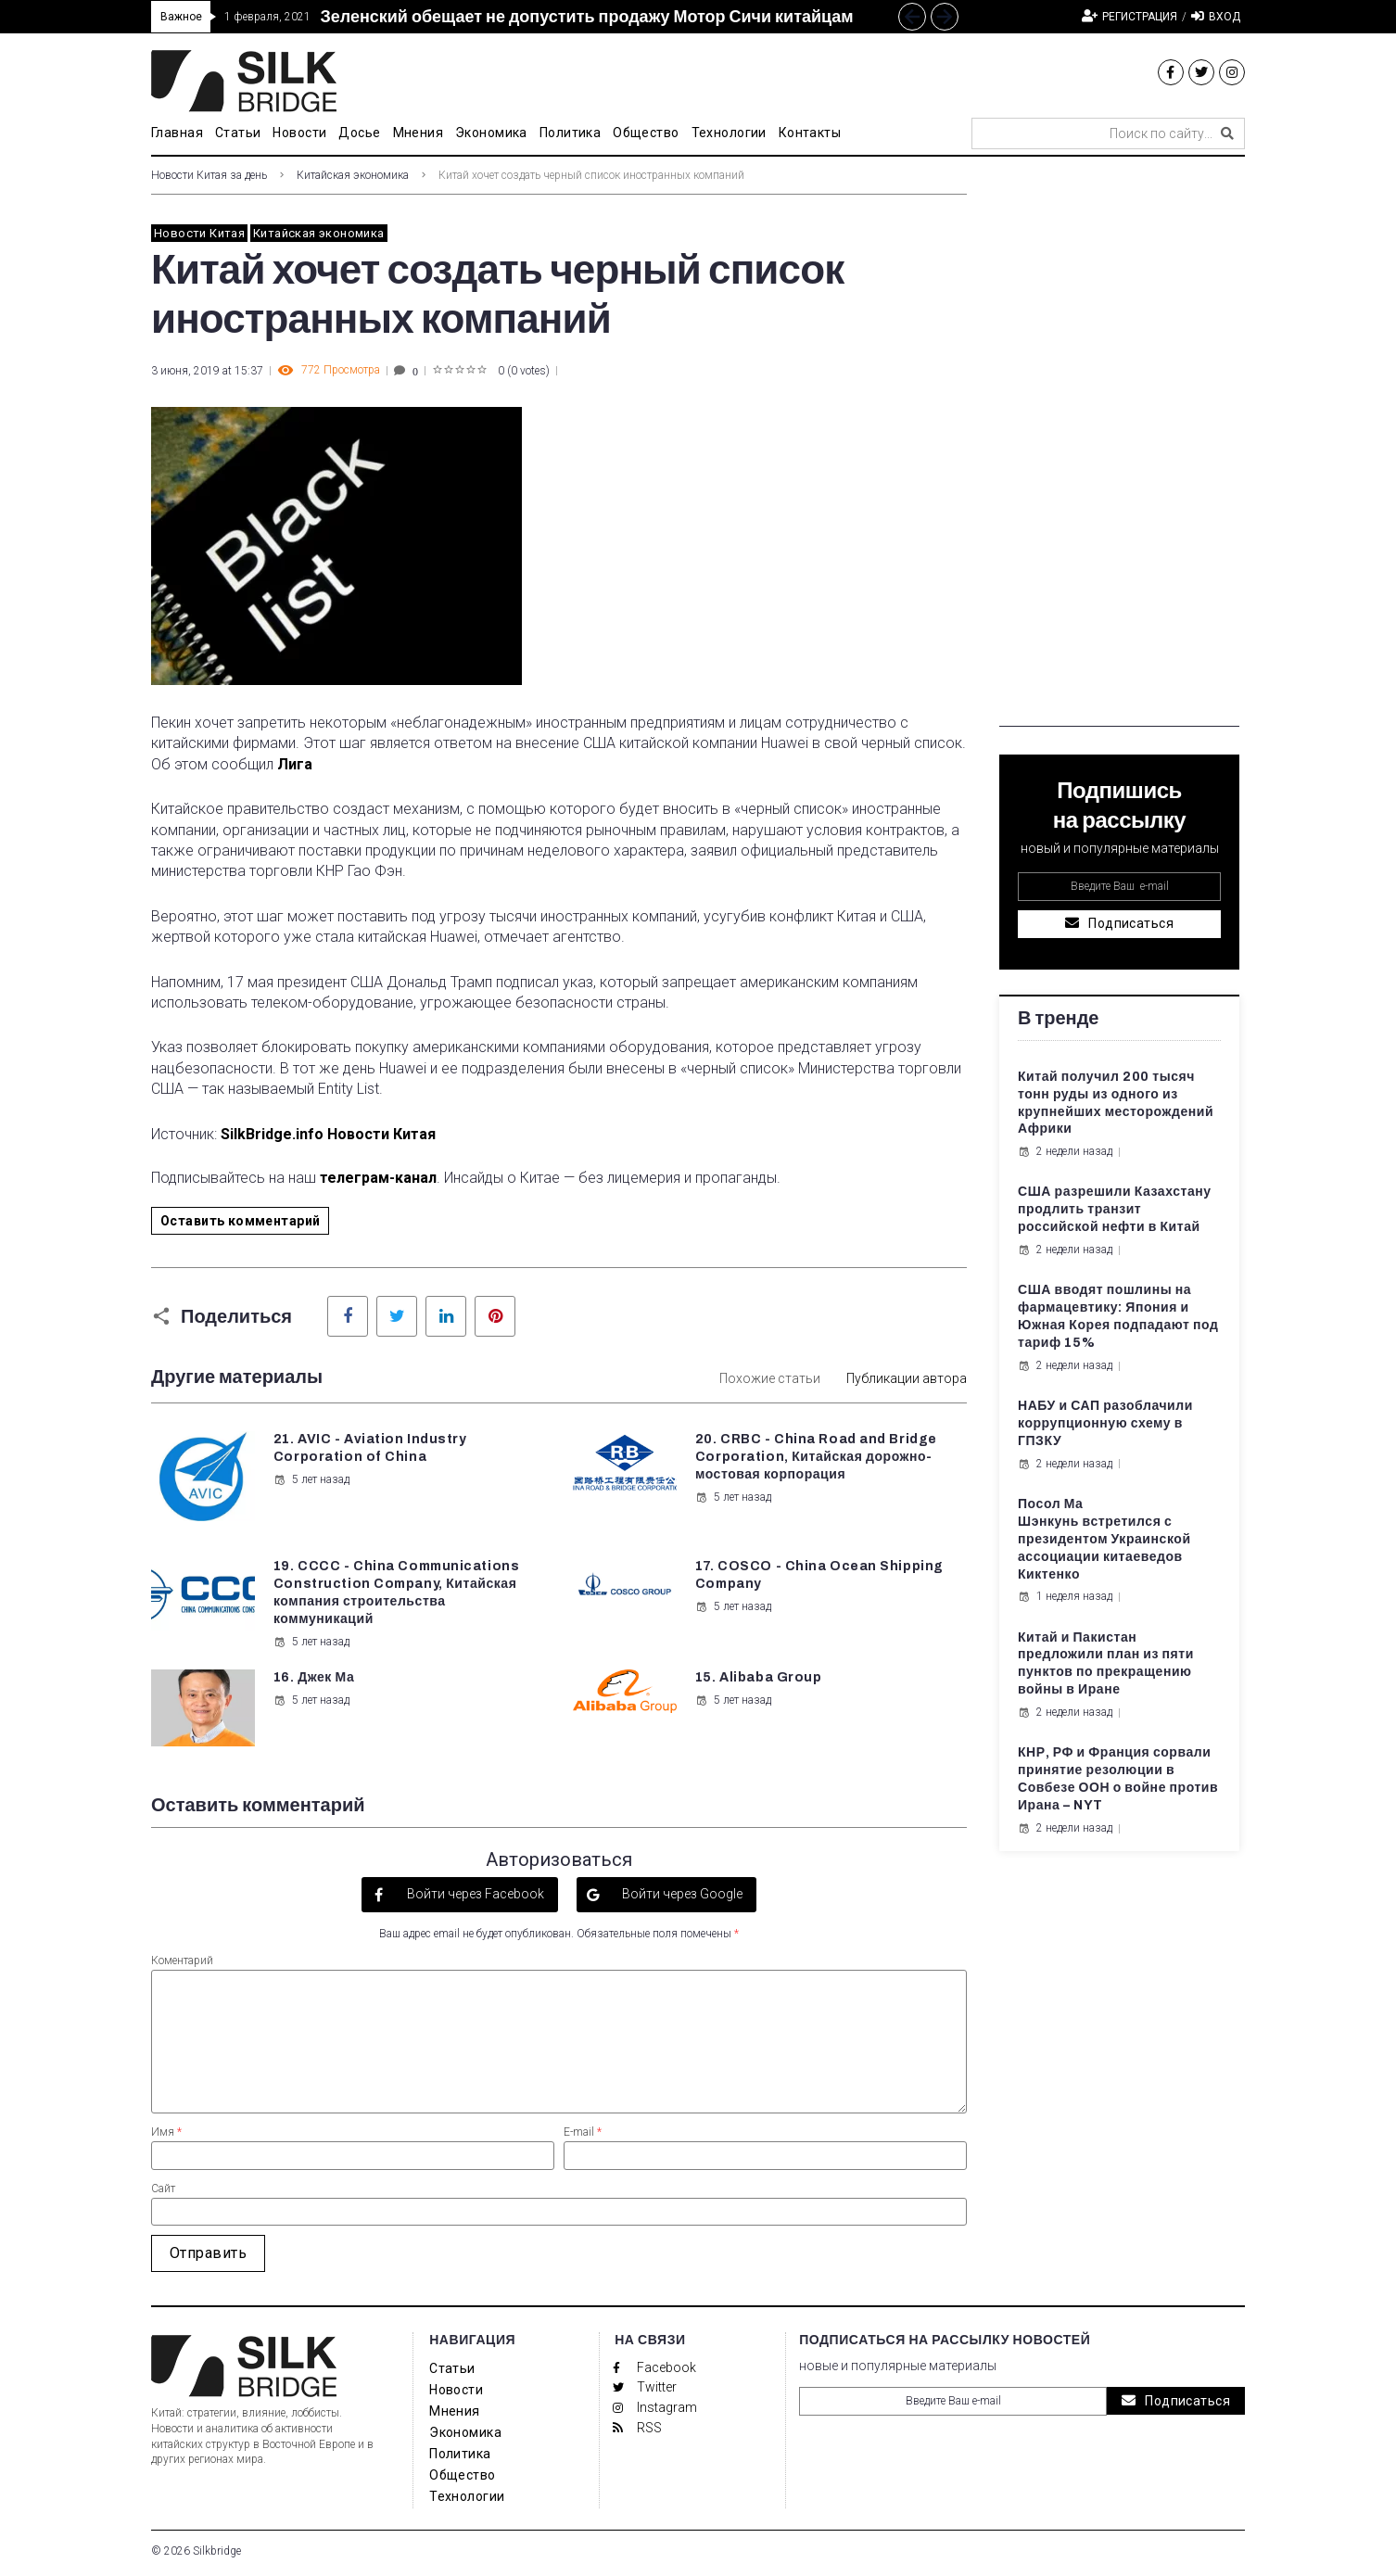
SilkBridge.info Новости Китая (328, 1134)
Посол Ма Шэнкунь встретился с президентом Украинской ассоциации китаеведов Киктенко (1104, 1539)
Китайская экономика (353, 175)
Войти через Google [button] (680, 1893)
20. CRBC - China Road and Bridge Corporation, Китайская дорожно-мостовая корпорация (816, 1456)
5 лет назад (311, 1479)
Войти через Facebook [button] (474, 1893)
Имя (166, 2132)
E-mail (583, 2132)
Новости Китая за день (209, 175)
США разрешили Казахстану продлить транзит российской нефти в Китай (1115, 1209)
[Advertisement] (1119, 449)
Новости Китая (199, 233)
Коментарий (182, 1960)
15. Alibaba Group (758, 1677)
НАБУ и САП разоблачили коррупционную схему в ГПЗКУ (1105, 1423)
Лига (294, 764)
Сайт (163, 2188)
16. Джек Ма (313, 1677)
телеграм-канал (378, 1177)
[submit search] (1227, 133)
